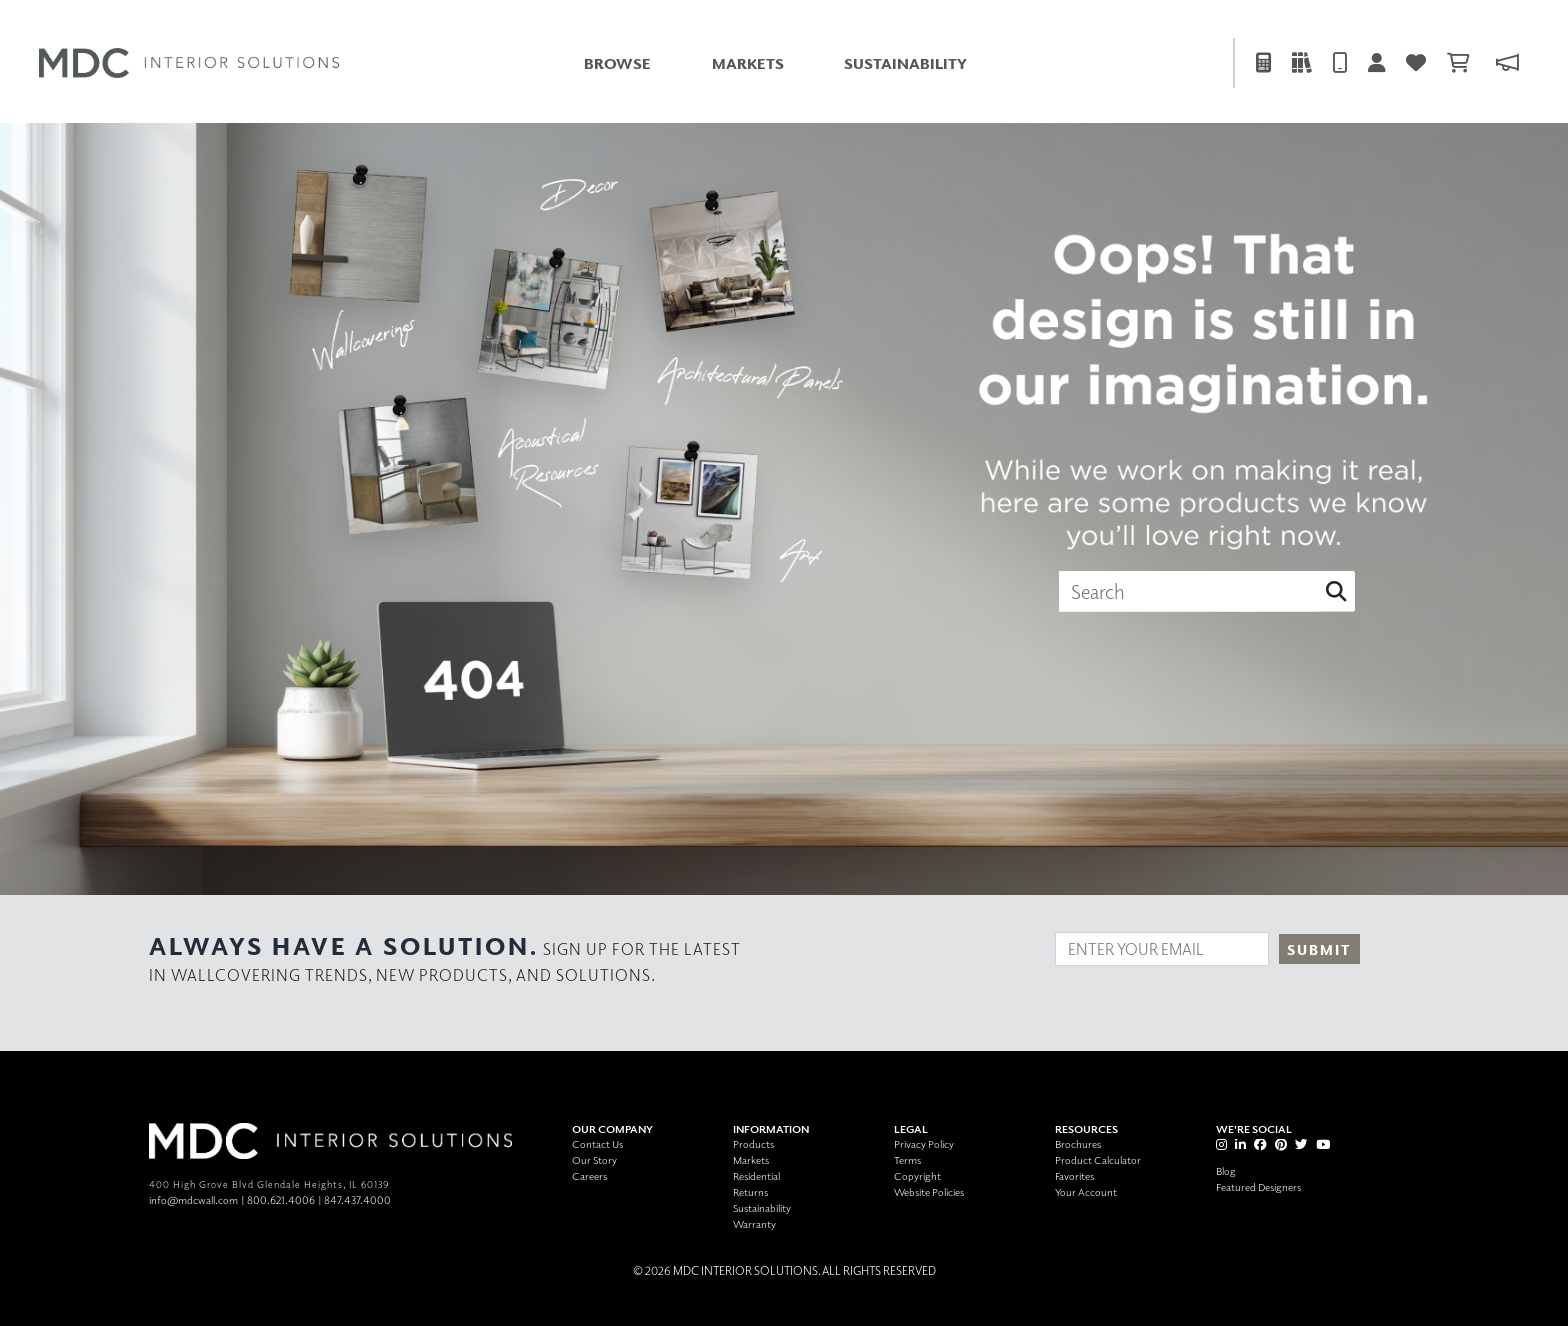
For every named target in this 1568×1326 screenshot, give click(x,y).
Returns (750, 1191)
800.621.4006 (281, 1199)
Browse (617, 63)
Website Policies (929, 1191)
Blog (1226, 1170)
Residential (756, 1175)
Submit (1319, 949)
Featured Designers (1258, 1186)
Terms (907, 1159)
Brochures (1078, 1143)
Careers (589, 1175)
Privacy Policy (924, 1143)
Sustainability (905, 63)
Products (753, 1143)
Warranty (754, 1223)
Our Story (594, 1159)
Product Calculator (1098, 1159)
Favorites (1074, 1175)
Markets (748, 63)
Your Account (1086, 1191)
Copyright (917, 1175)
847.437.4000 (357, 1199)
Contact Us (597, 1143)
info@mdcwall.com (193, 1199)
